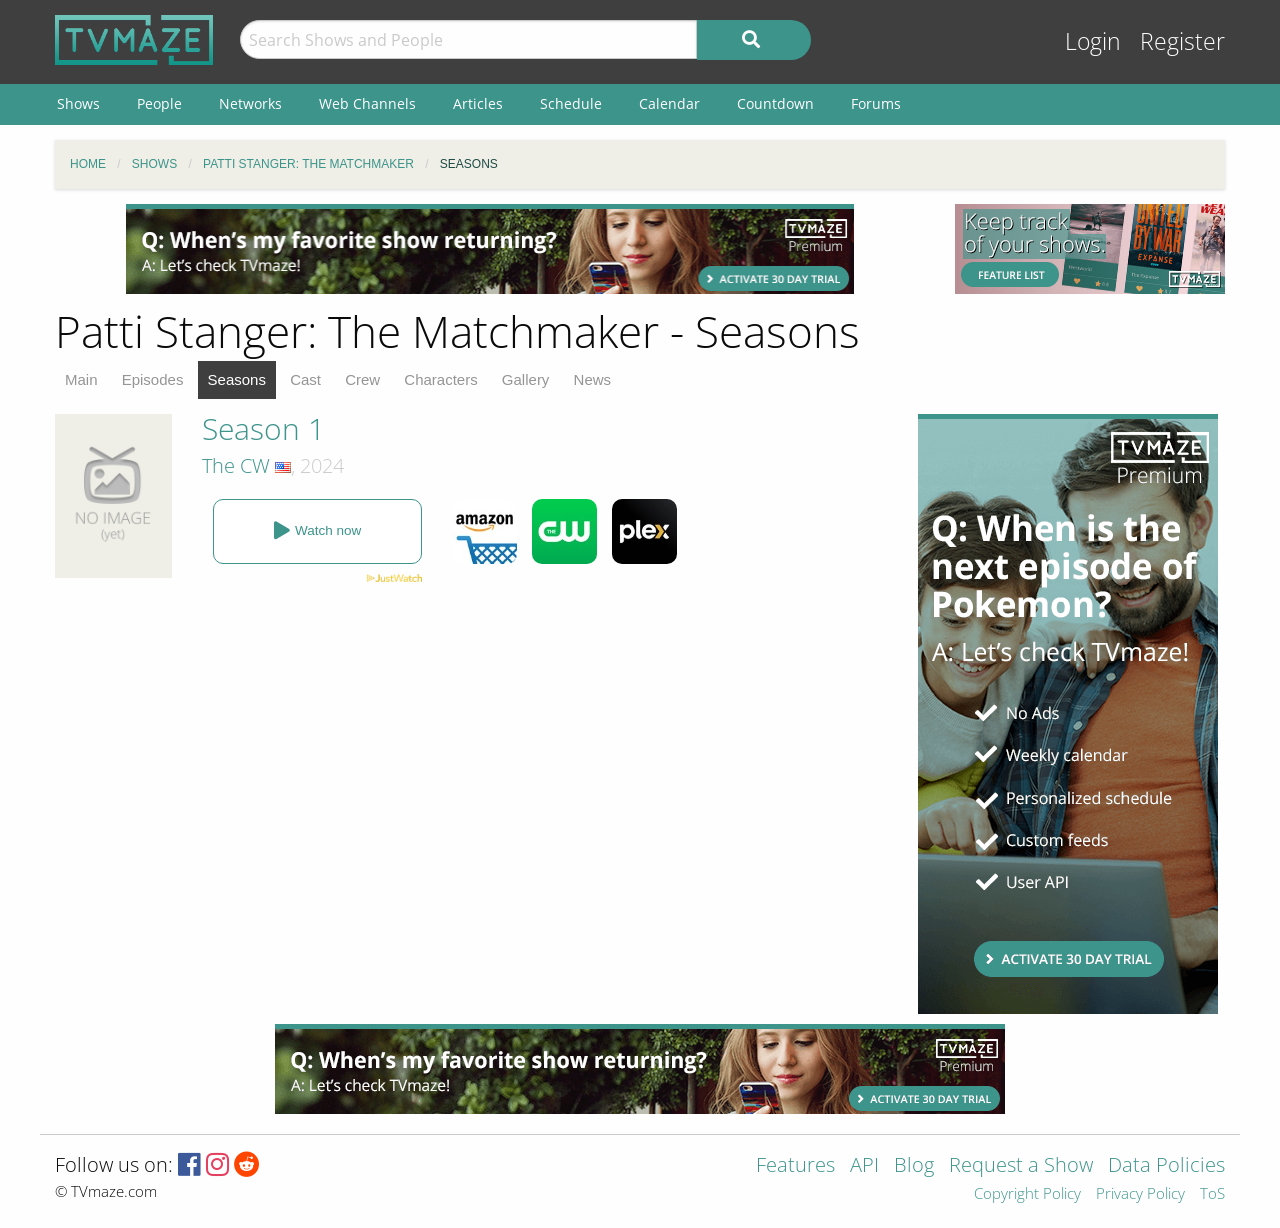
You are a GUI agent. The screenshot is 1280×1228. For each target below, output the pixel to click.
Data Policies (1166, 1166)
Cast (305, 379)
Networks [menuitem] (250, 103)
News (593, 379)
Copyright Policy (1027, 1194)
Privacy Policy (1140, 1194)
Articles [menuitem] (478, 103)
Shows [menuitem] (78, 103)
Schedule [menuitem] (571, 103)
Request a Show (1021, 1166)
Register (1182, 41)
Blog (914, 1166)
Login (1093, 41)
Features (795, 1166)
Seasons (237, 379)
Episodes (153, 379)
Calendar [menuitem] (669, 103)
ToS (1212, 1194)
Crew (362, 379)
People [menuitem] (159, 103)
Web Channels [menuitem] (367, 103)
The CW (236, 465)
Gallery (526, 379)
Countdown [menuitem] (775, 103)
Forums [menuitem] (876, 103)
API (864, 1166)
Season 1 (263, 428)
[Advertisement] (490, 249)
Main (81, 379)
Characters (440, 379)
